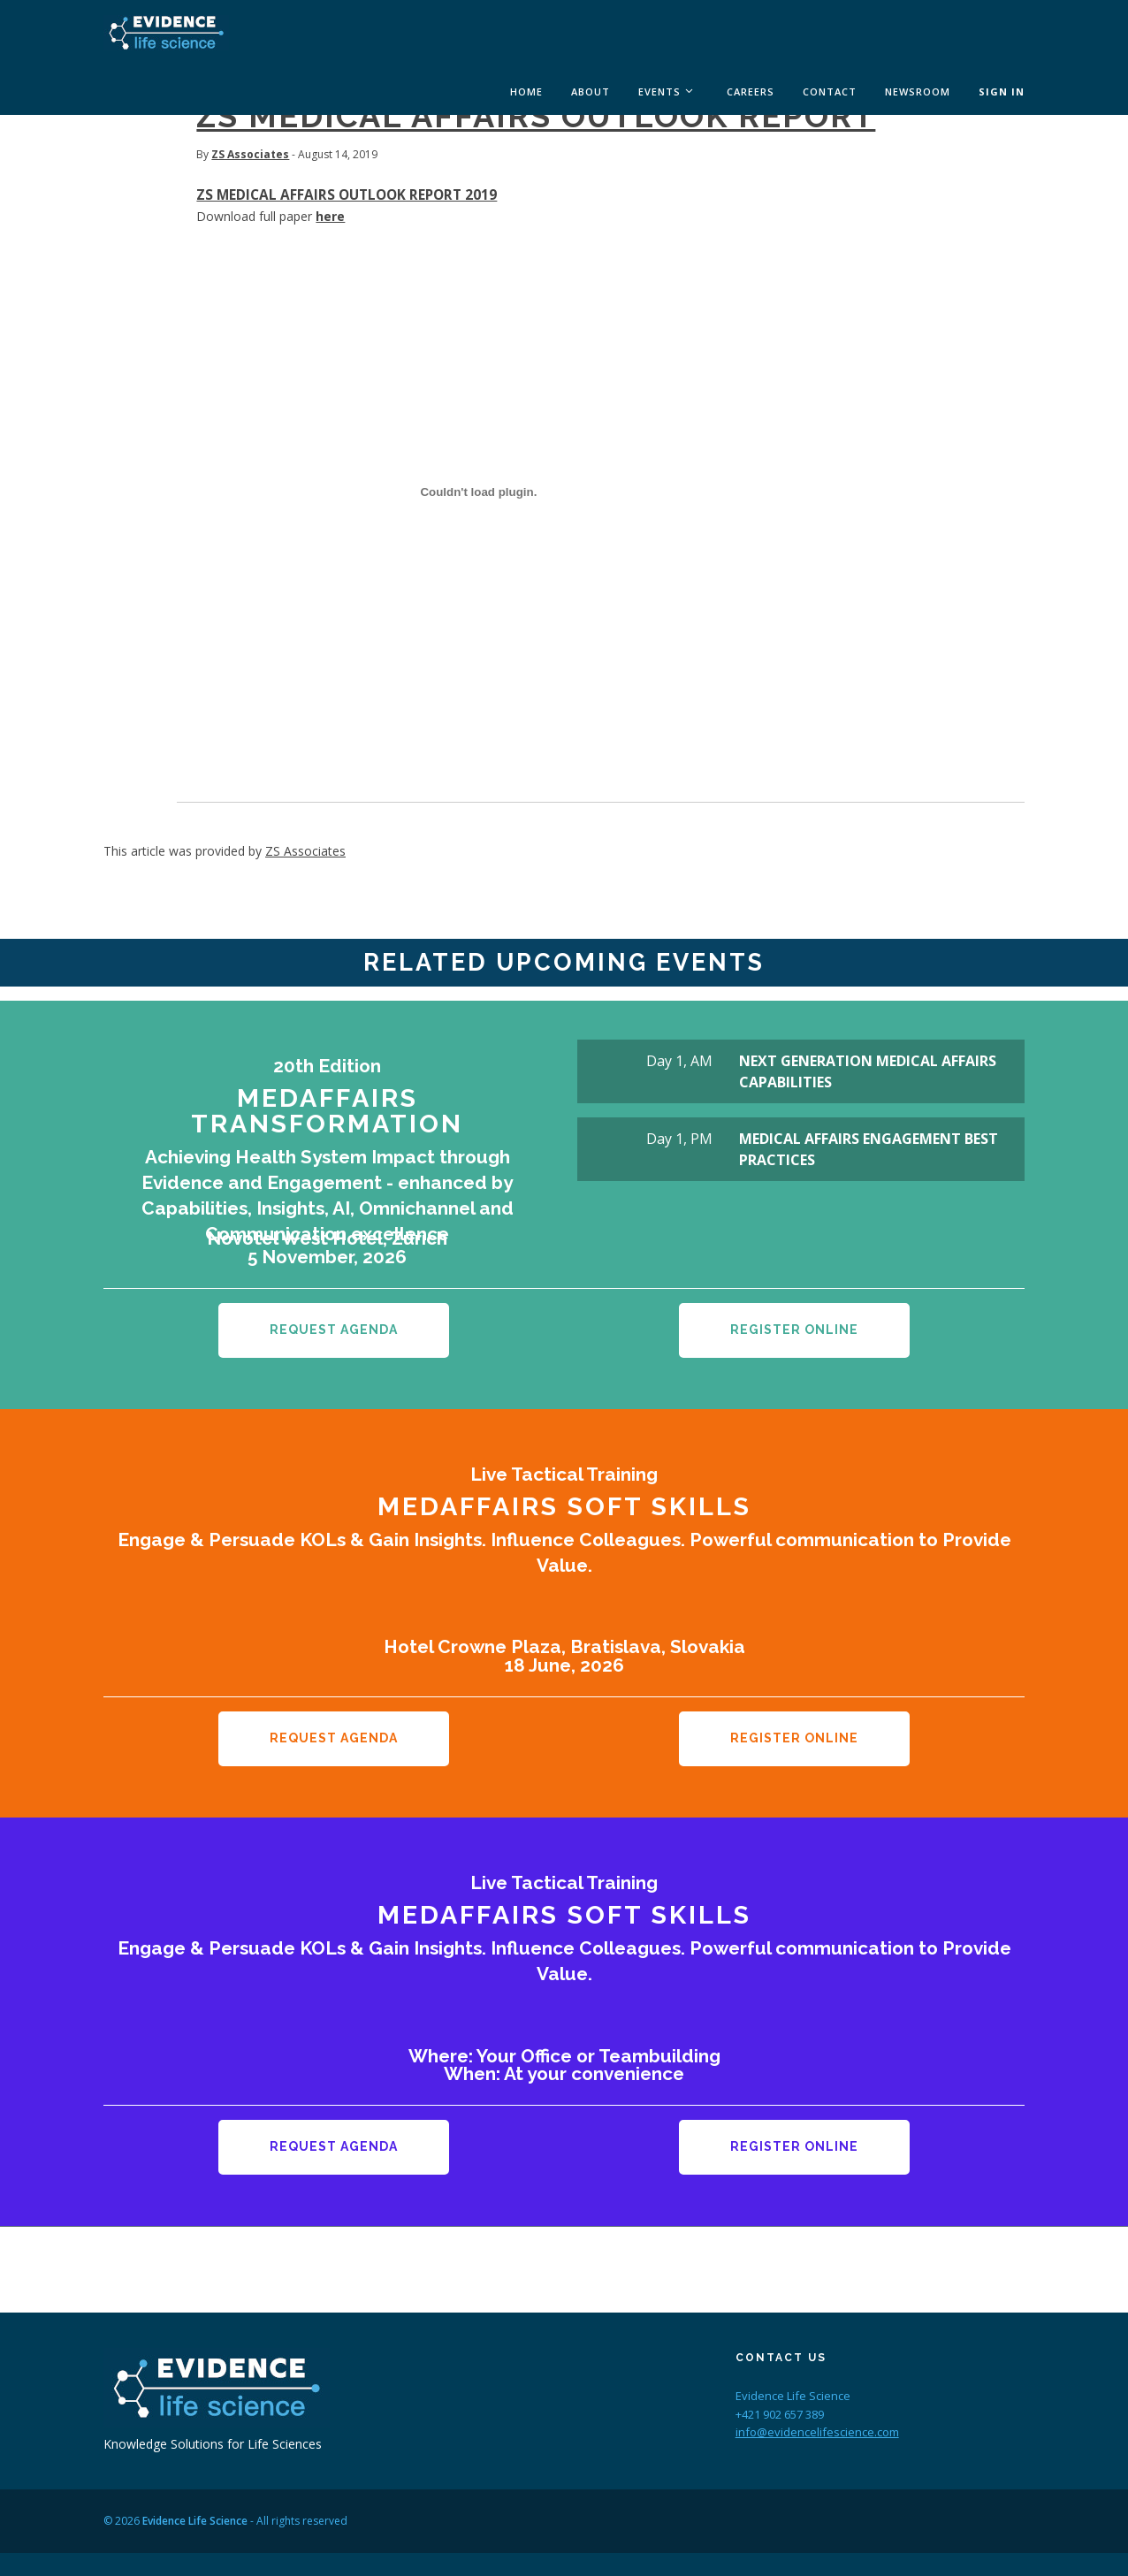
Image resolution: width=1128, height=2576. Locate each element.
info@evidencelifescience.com (817, 2411)
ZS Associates (250, 154)
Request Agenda (334, 1329)
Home (526, 91)
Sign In (1002, 91)
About (590, 91)
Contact (830, 91)
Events (659, 91)
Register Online (794, 1329)
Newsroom (917, 91)
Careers (750, 91)
